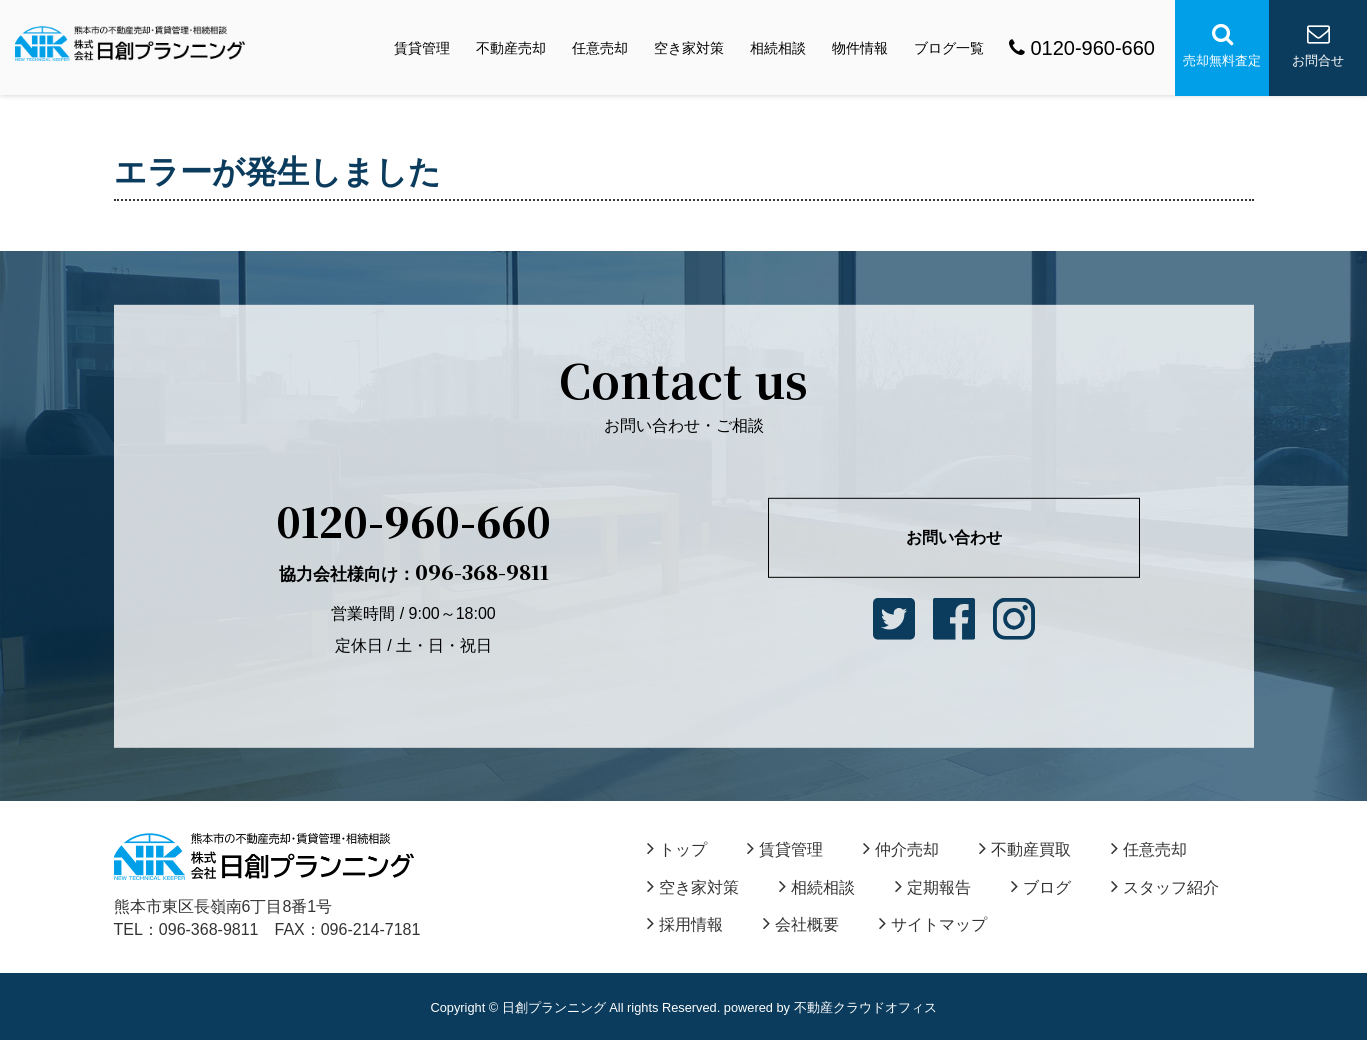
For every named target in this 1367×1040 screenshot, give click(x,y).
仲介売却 (901, 849)
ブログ (1041, 887)
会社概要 (801, 924)
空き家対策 (689, 48)
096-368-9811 (414, 571)
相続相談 (778, 48)
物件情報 (860, 48)
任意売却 (600, 48)
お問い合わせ (954, 537)
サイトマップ (933, 924)
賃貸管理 (422, 48)
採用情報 (685, 924)
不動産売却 (511, 48)
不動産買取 (1025, 849)
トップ (677, 849)
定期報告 (933, 887)
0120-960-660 (1082, 48)
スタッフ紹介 (1165, 887)
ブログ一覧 (949, 48)
